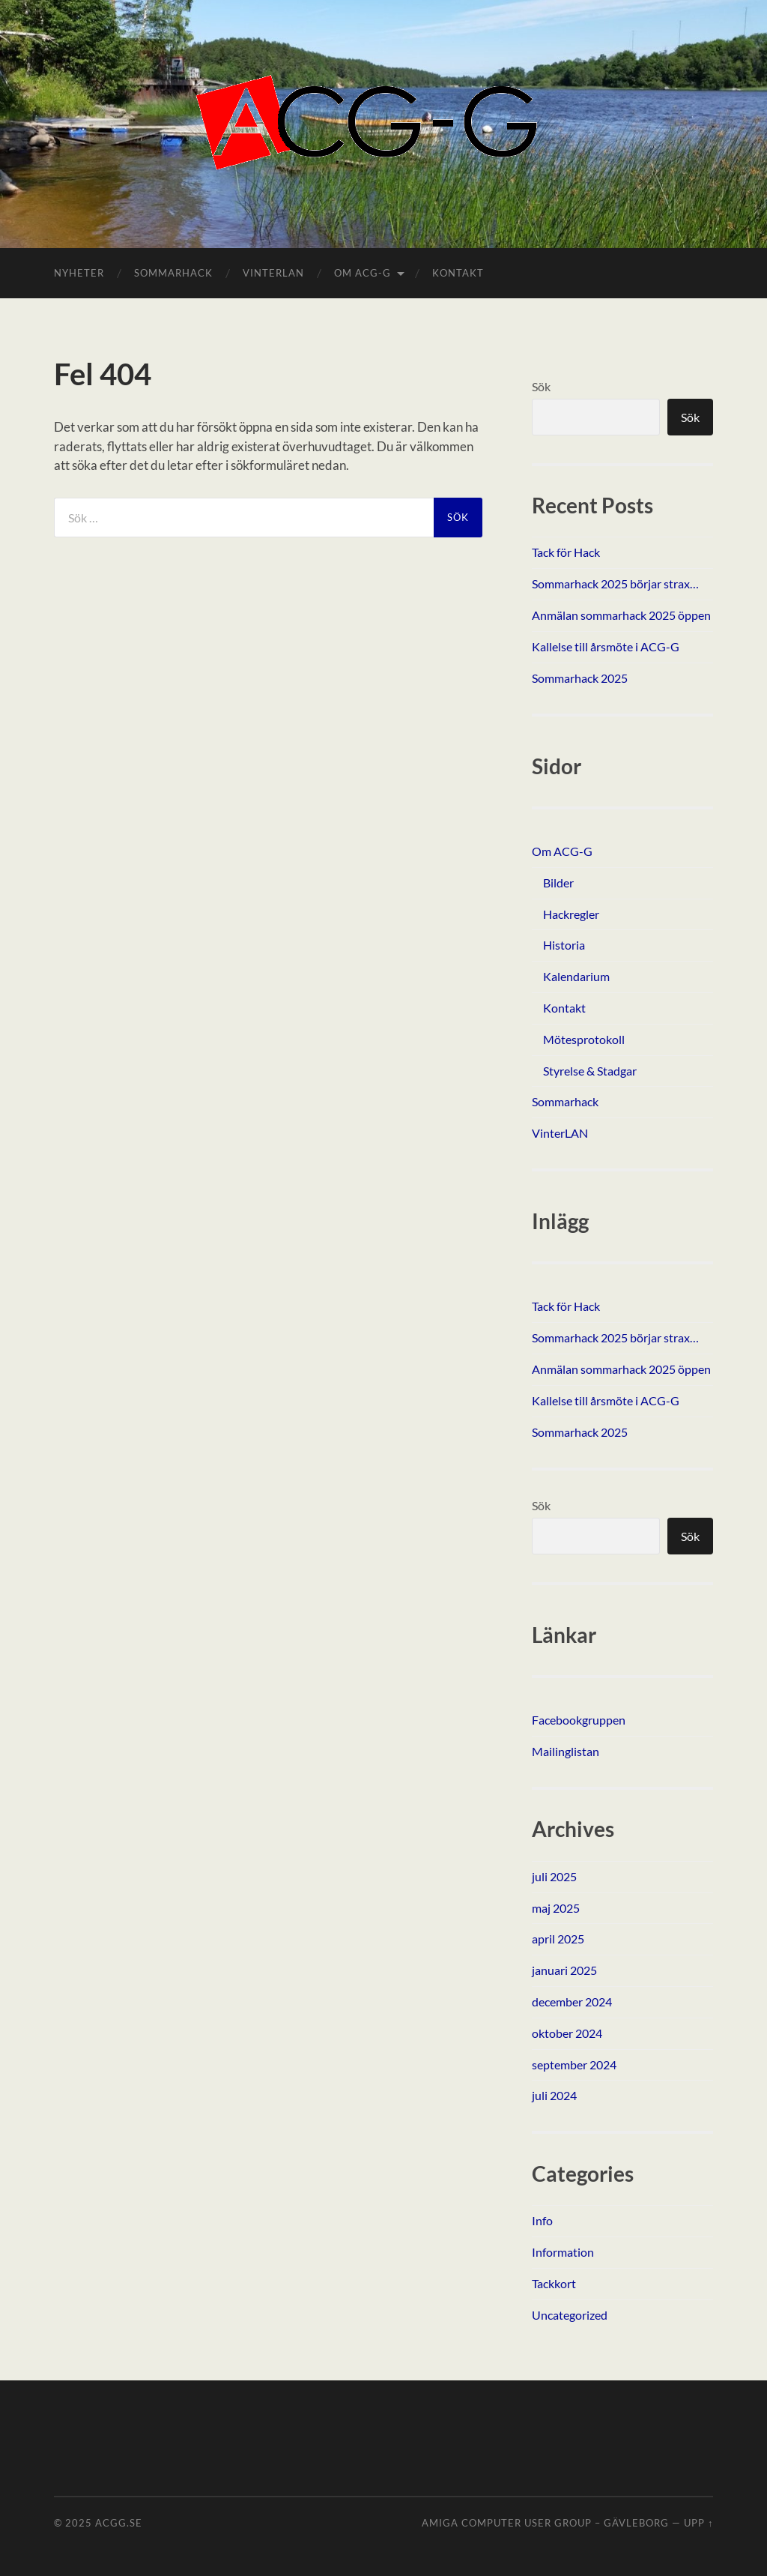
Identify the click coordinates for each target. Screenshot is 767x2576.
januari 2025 (564, 1970)
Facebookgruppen (578, 1720)
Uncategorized (569, 2315)
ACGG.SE (118, 2523)
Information (563, 2252)
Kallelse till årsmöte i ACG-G (605, 646)
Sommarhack (173, 273)
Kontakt (458, 273)
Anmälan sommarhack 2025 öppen (621, 615)
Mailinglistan (565, 1751)
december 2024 (572, 2001)
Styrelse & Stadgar (590, 1071)
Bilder (558, 882)
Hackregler (571, 914)
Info (542, 2220)
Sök (541, 386)
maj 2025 (556, 1908)
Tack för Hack (566, 552)
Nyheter (79, 273)
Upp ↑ (698, 2523)
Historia (564, 945)
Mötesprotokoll (584, 1039)
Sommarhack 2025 (580, 678)
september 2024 (574, 2064)
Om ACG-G (362, 273)
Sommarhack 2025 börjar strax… (615, 583)
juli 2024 (554, 2095)
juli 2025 (554, 1876)
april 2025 (558, 1938)
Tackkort (554, 2283)
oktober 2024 (567, 2033)
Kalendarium (576, 976)
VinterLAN (273, 273)
